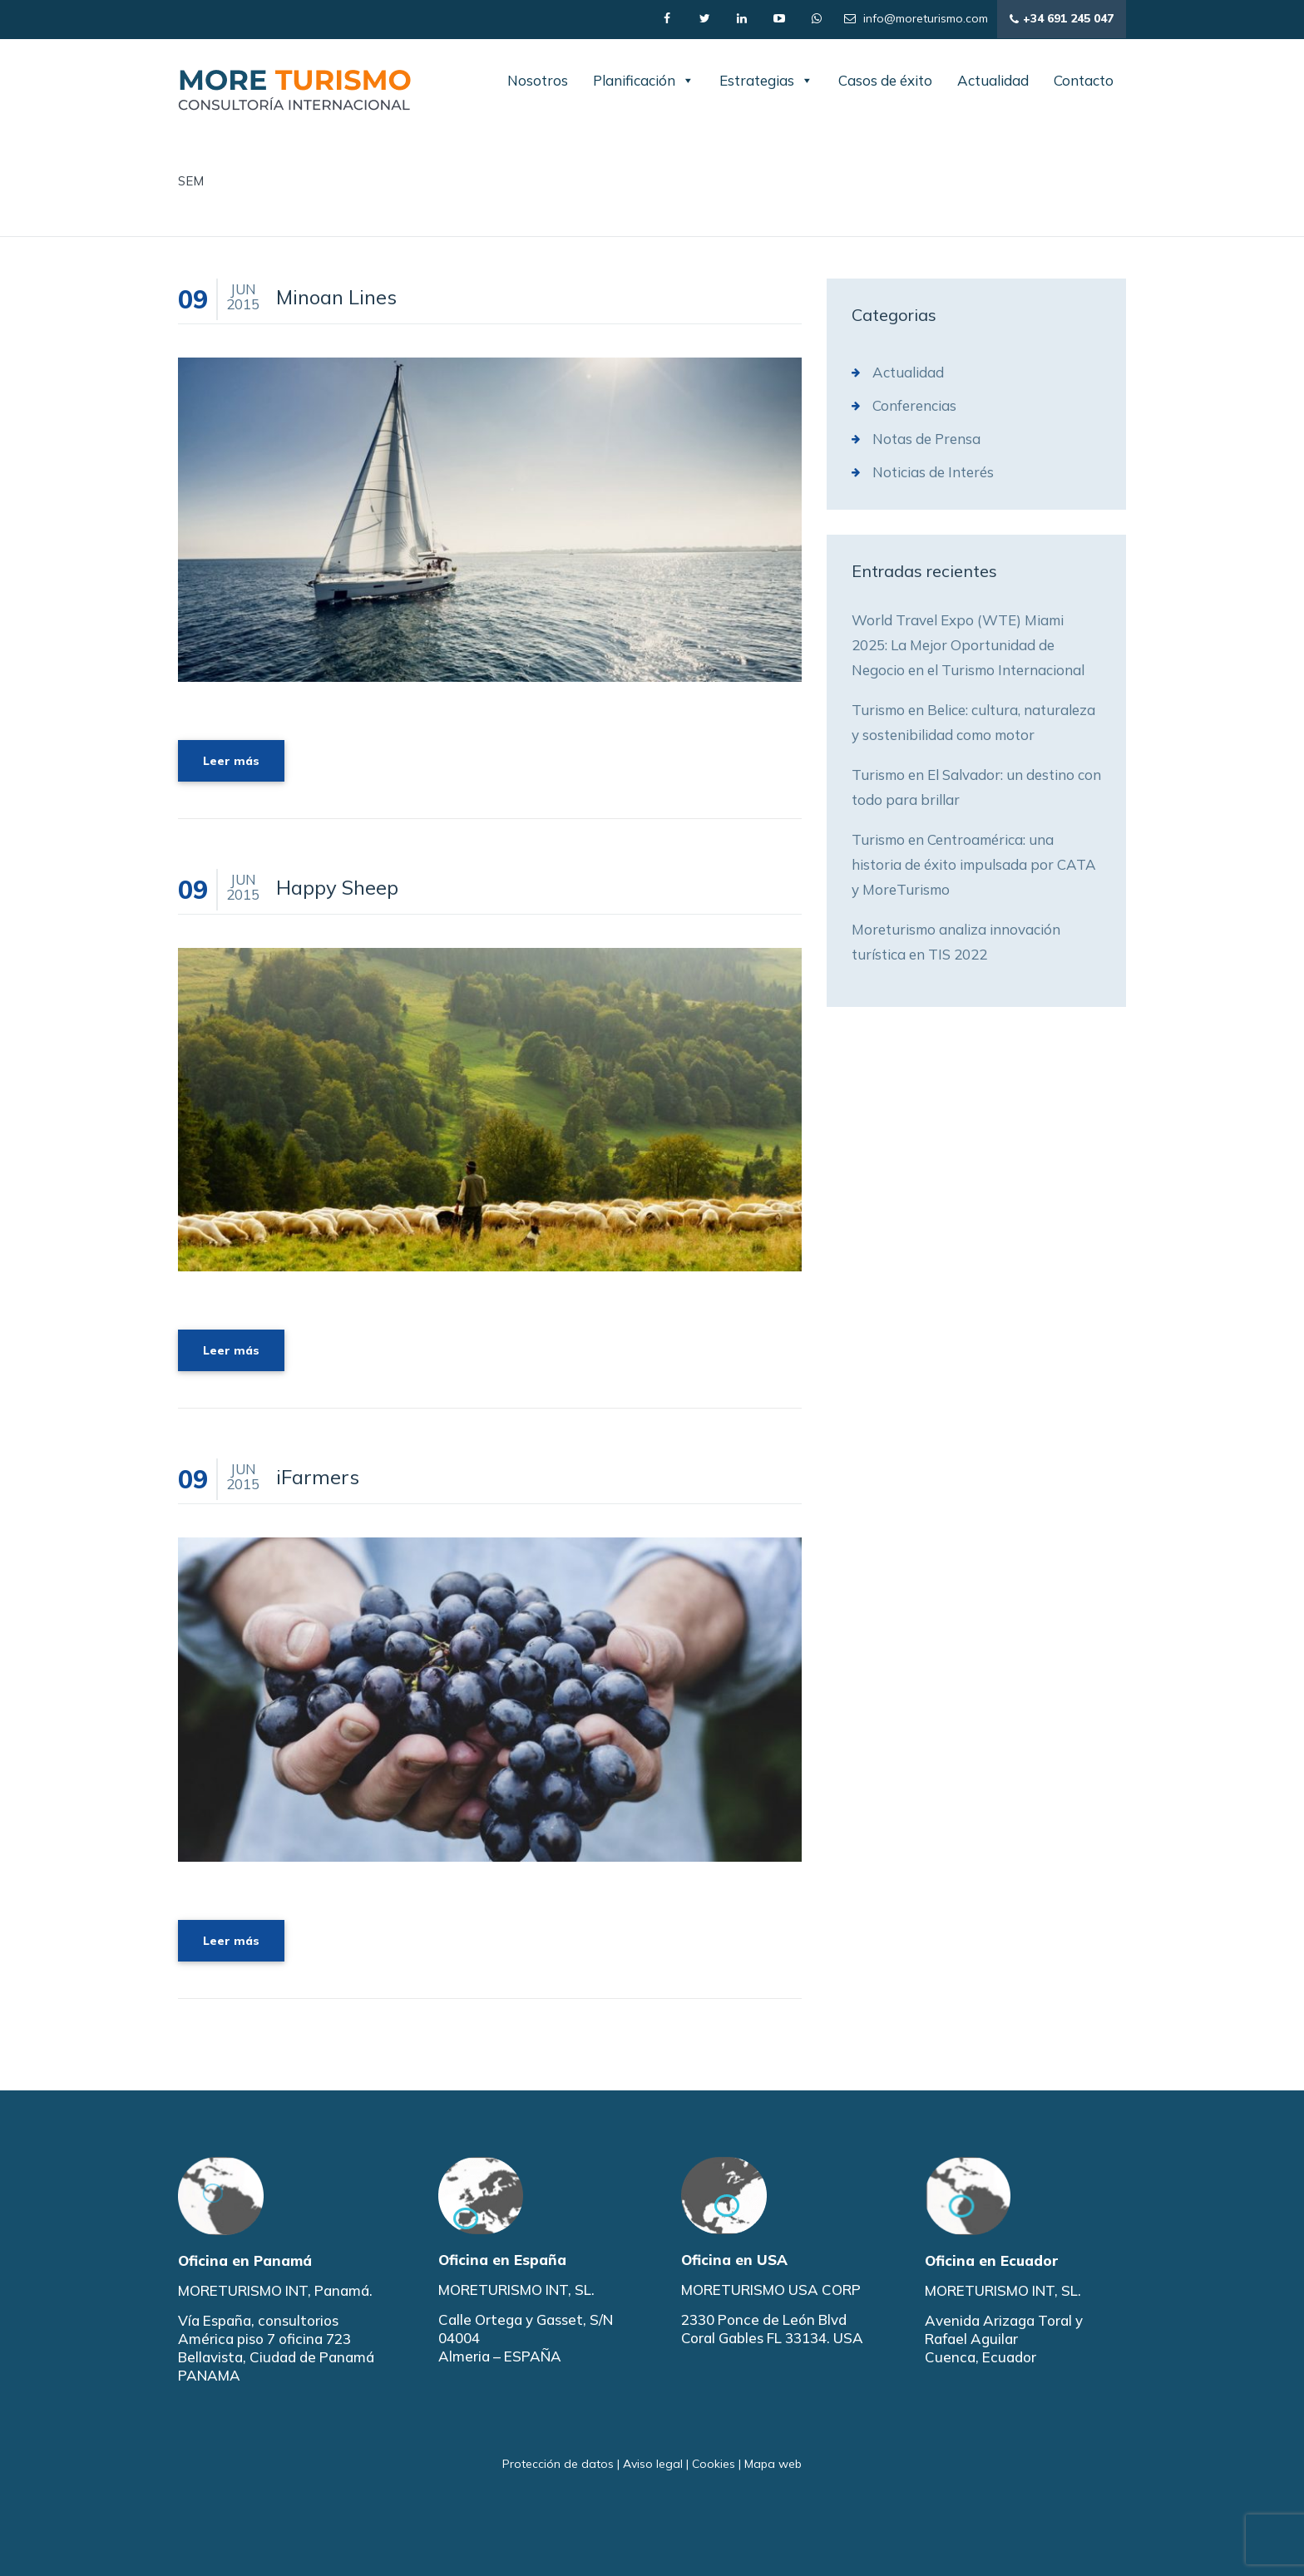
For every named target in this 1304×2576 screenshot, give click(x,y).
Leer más (231, 760)
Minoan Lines (336, 296)
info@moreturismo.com (916, 18)
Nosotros (537, 80)
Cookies (713, 2463)
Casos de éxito (885, 80)
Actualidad (993, 80)
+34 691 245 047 (1062, 19)
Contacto (1084, 80)
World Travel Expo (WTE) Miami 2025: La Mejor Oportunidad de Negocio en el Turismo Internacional (968, 645)
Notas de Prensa (926, 438)
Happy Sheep (337, 887)
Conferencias (914, 405)
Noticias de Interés (933, 472)
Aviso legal (653, 2463)
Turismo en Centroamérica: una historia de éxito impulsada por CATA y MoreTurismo (974, 864)
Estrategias (766, 80)
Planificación (643, 80)
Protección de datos (558, 2463)
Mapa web (773, 2463)
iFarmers (317, 1476)
